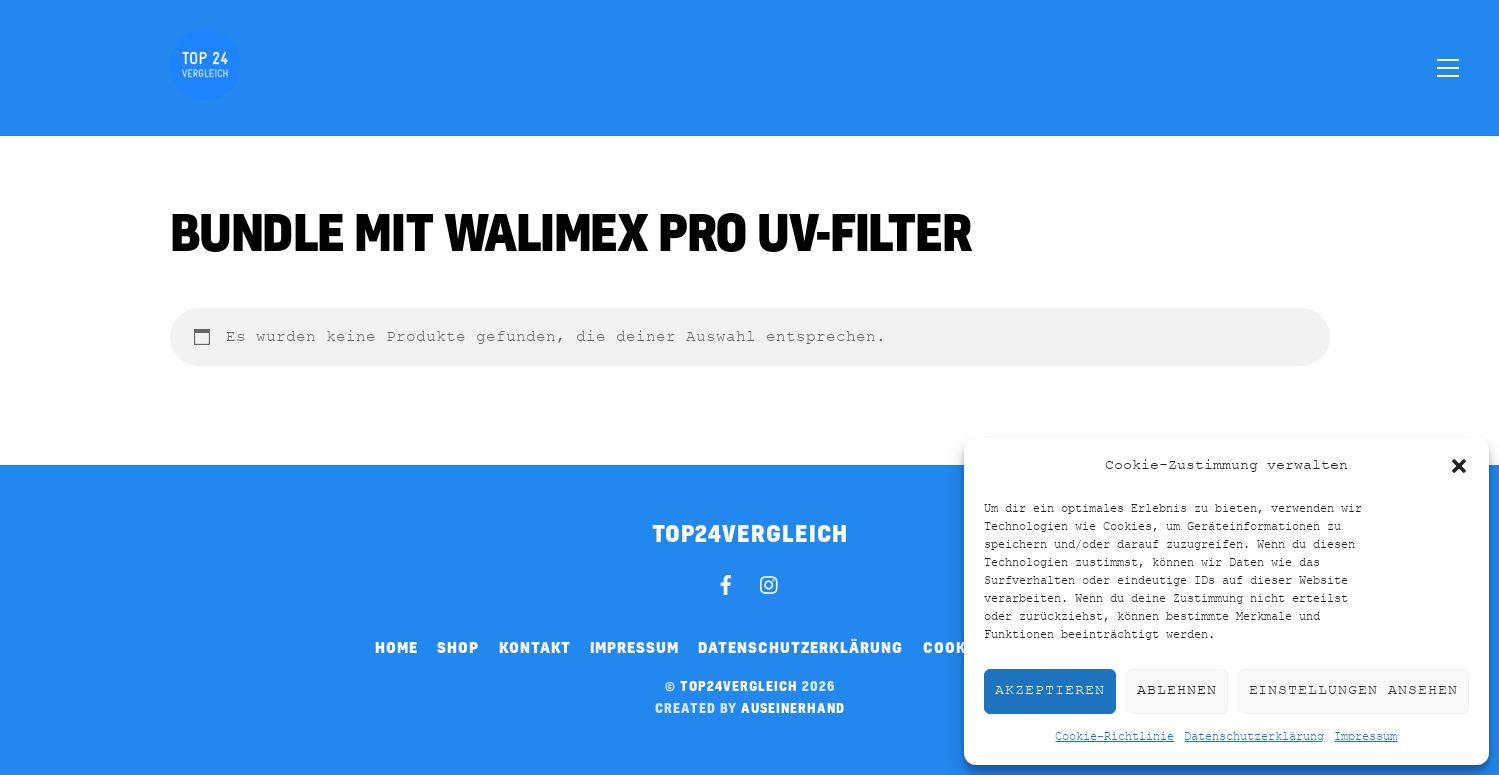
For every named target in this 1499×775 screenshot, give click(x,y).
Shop (458, 647)
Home (396, 647)
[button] (1459, 466)
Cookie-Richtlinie (1114, 737)
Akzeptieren (1050, 690)
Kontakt (535, 647)
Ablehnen (1177, 690)
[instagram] (770, 582)
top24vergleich (739, 686)
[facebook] (726, 582)
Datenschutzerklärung (1254, 737)
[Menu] (1448, 67)
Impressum (1365, 737)
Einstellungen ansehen (1353, 690)
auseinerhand (793, 708)
